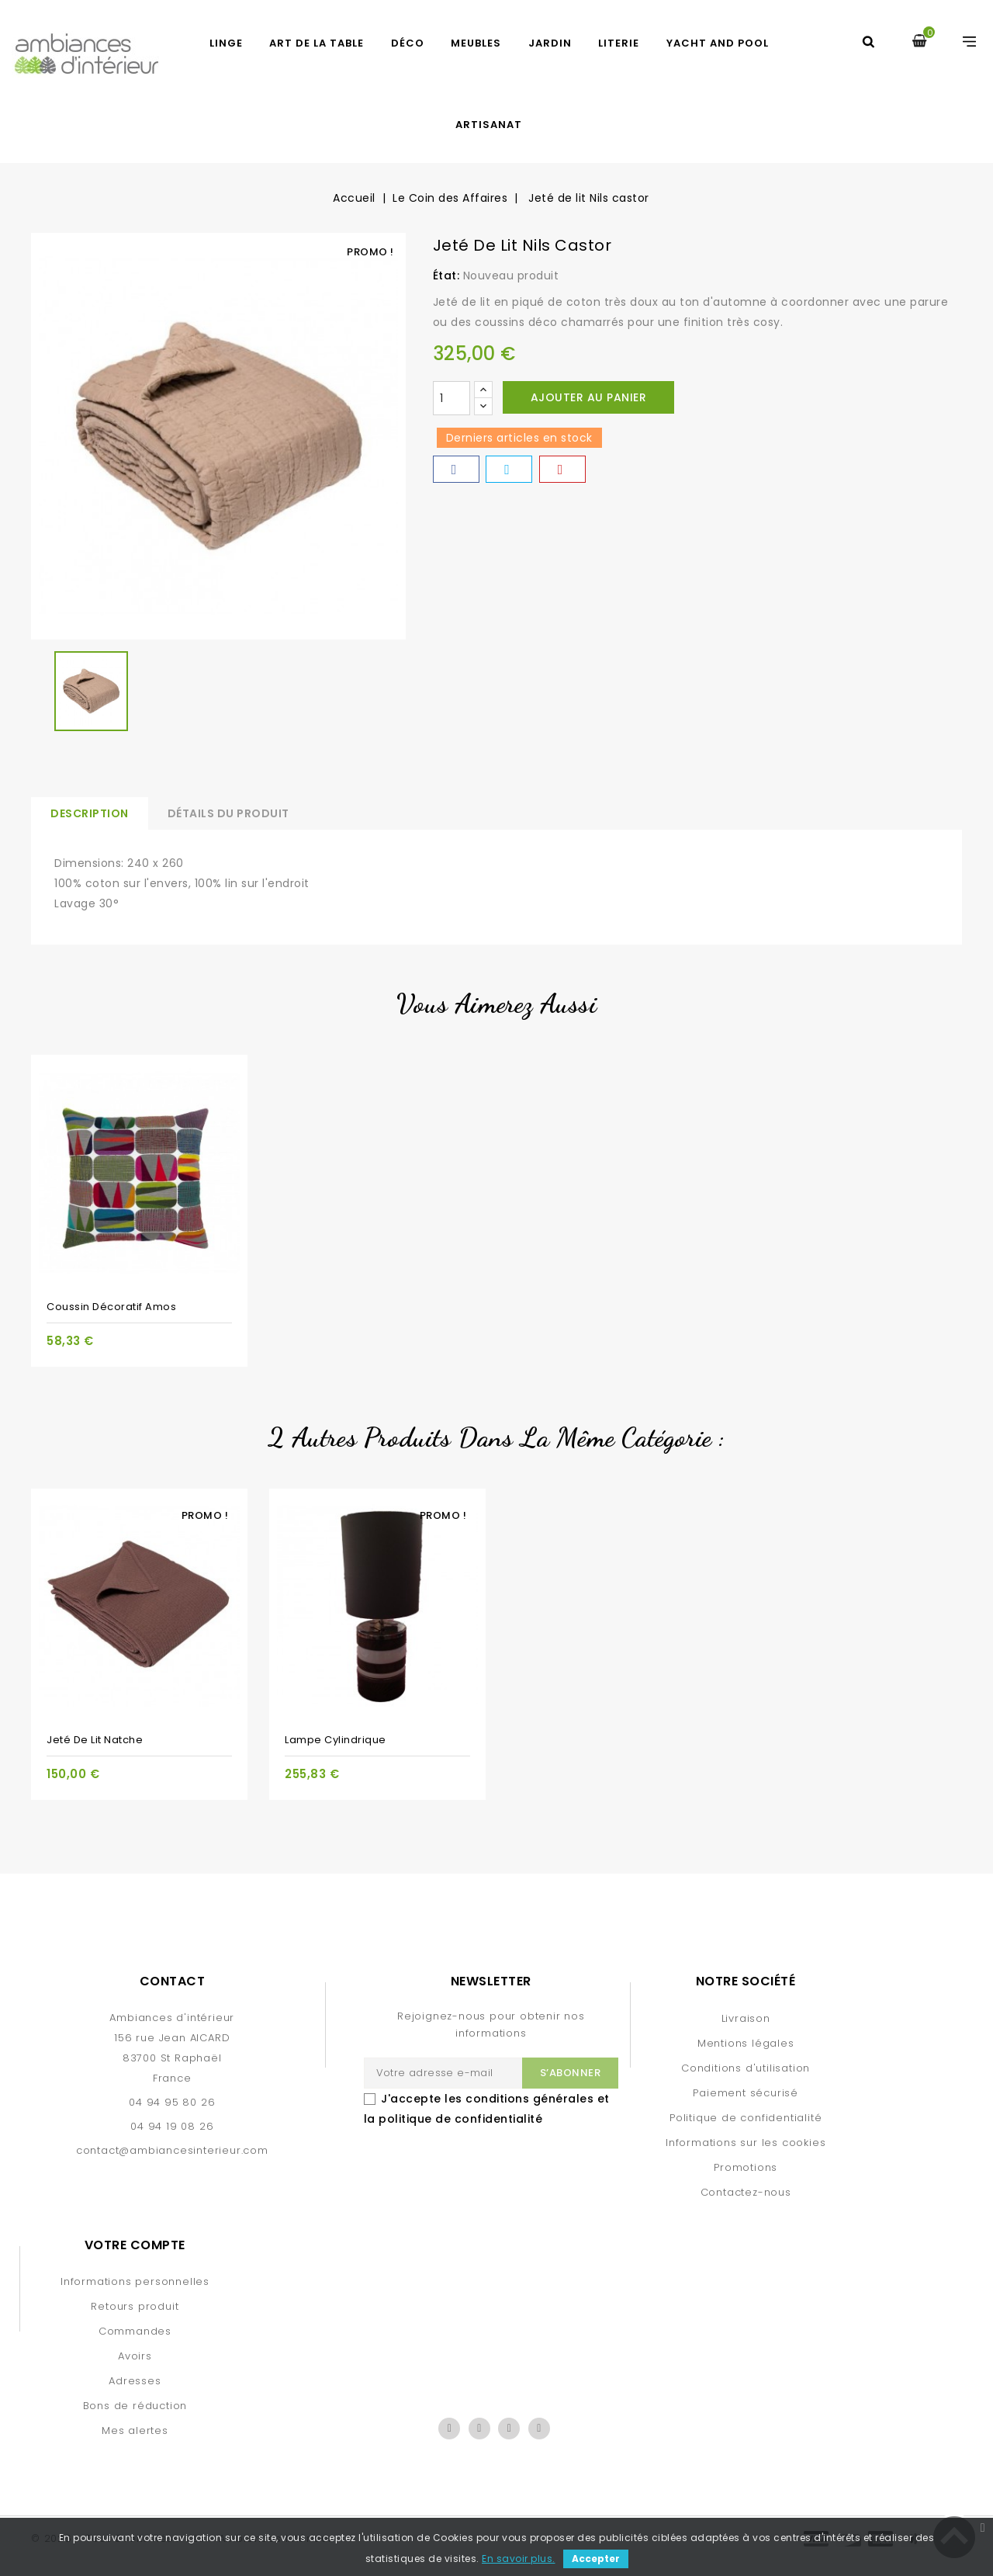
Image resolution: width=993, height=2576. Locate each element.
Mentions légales (745, 2043)
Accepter (596, 2558)
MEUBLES (476, 43)
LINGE (226, 43)
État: (446, 275)
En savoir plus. (518, 2558)
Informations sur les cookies (745, 2142)
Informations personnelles (135, 2281)
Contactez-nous (746, 2192)
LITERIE (618, 43)
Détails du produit (228, 813)
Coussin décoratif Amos (111, 1306)
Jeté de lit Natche (95, 1739)
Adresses (135, 2380)
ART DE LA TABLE (316, 43)
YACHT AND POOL (717, 43)
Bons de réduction (135, 2405)
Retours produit (134, 2306)
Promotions (745, 2167)
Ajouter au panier (589, 397)
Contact (173, 1981)
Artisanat (488, 124)
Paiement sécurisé (745, 2092)
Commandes (135, 2331)
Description (89, 813)
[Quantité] (451, 398)
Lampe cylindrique (335, 1739)
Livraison (745, 2018)
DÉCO (407, 43)
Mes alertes (135, 2430)
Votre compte (135, 2245)
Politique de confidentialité (745, 2117)
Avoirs (135, 2356)
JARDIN (550, 43)
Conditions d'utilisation (745, 2068)
